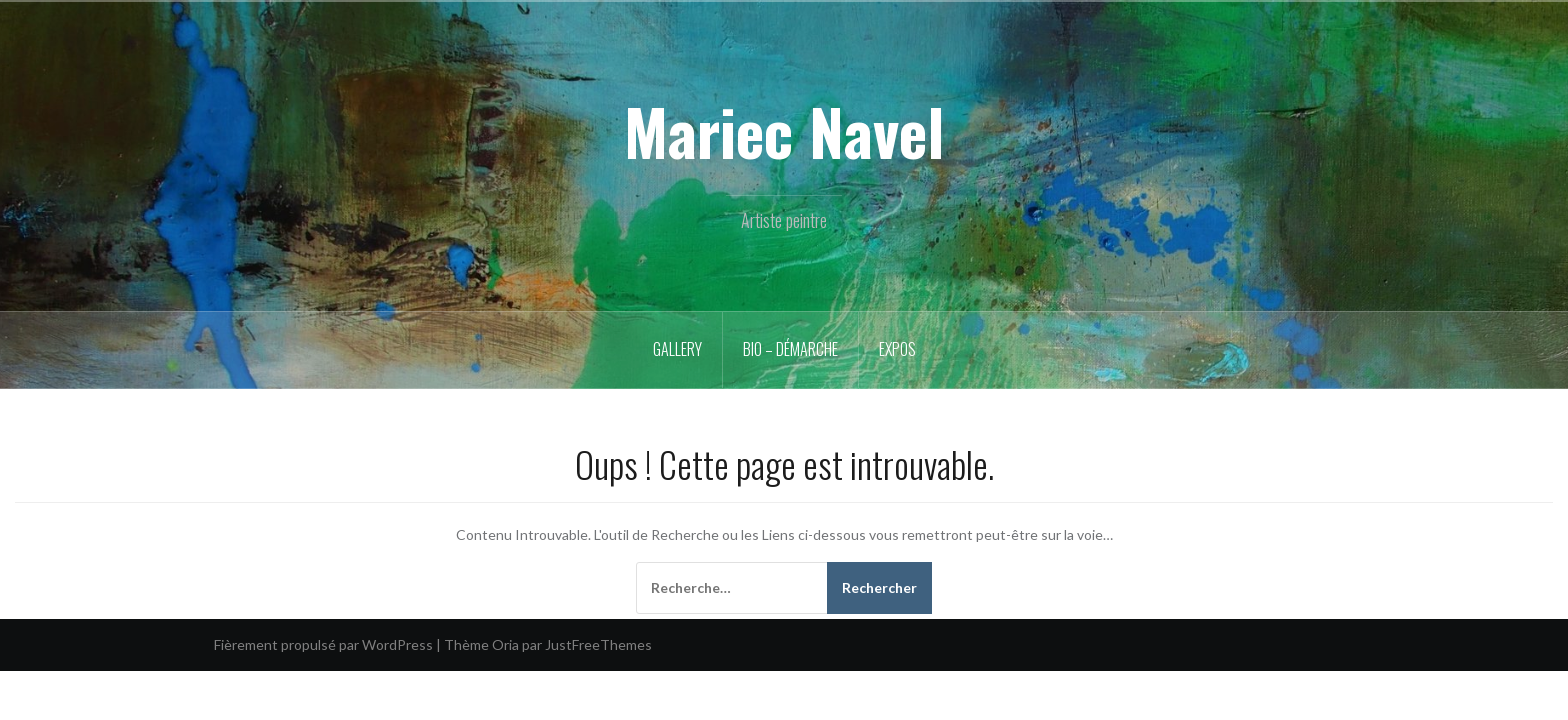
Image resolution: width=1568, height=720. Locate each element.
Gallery (677, 349)
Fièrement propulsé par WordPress (323, 644)
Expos (897, 349)
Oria (505, 644)
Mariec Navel (784, 131)
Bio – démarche (790, 349)
